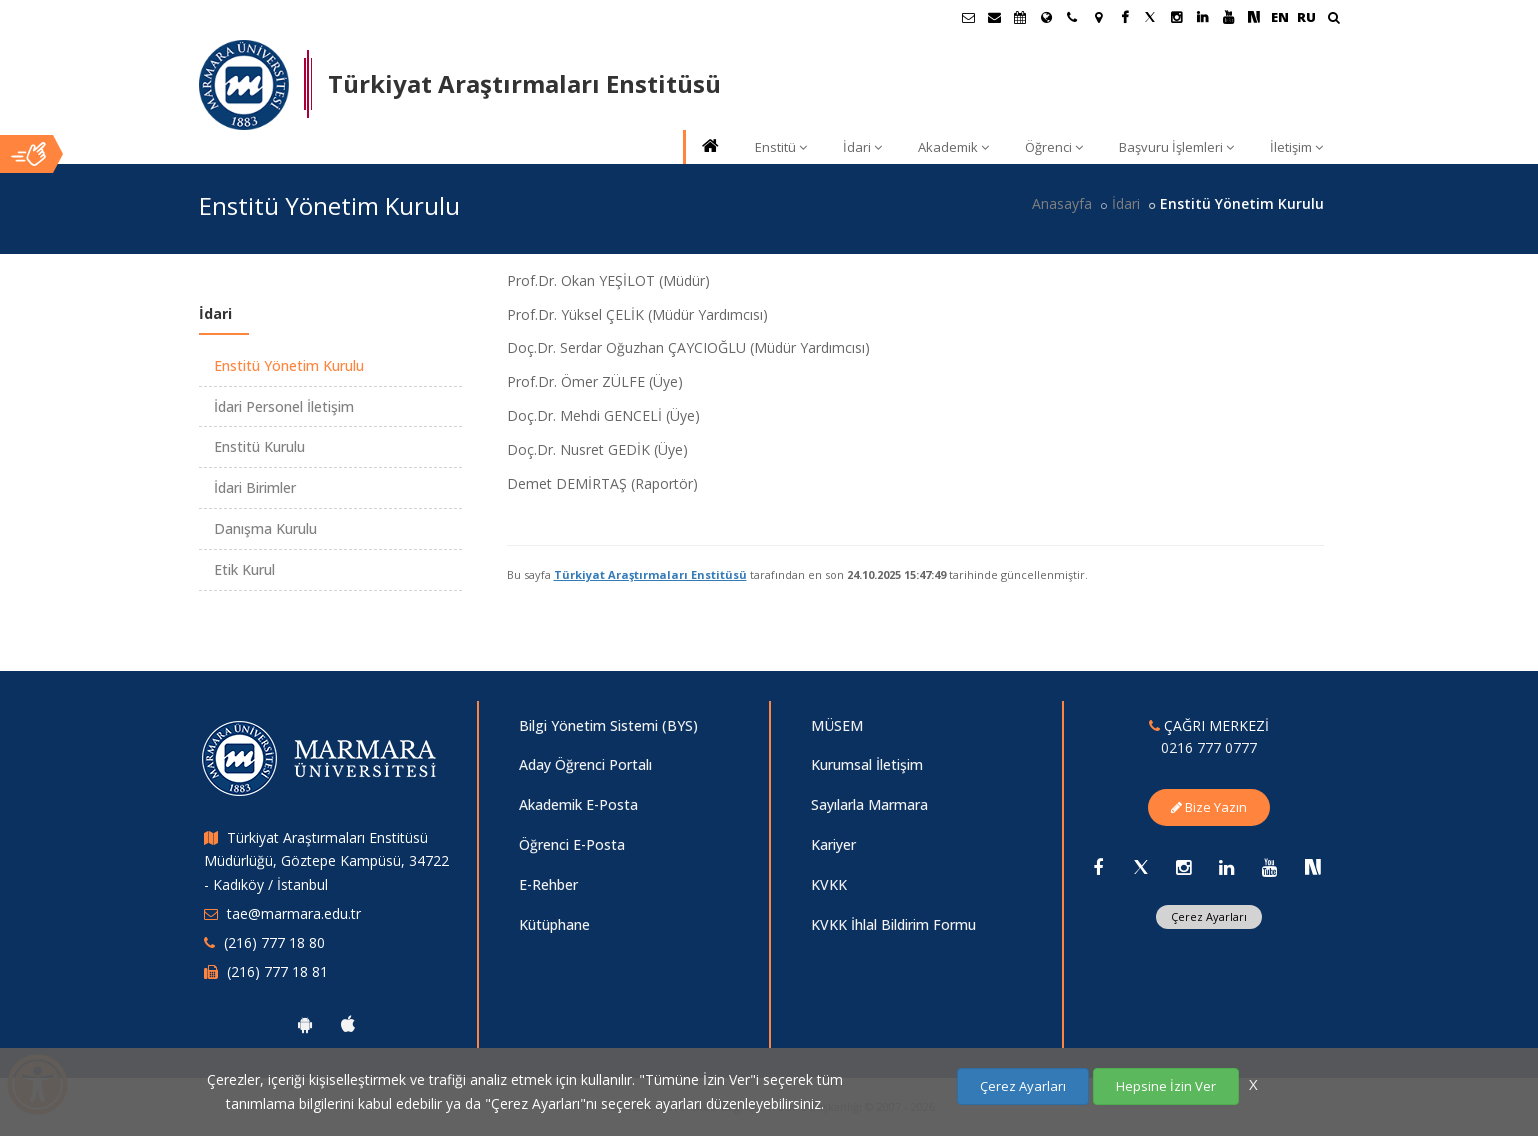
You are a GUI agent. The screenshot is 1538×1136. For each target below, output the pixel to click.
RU (1306, 17)
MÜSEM (837, 725)
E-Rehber (548, 884)
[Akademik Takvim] (1020, 17)
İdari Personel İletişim (284, 406)
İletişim (1296, 147)
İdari (862, 147)
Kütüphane (554, 924)
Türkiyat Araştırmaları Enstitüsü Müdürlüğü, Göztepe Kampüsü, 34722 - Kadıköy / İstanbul (326, 861)
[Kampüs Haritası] (1098, 17)
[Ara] (1333, 19)
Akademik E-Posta (578, 804)
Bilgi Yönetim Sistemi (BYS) (608, 725)
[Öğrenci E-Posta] (968, 17)
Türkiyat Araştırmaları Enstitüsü (650, 574)
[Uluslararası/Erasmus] (1046, 17)
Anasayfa (1062, 203)
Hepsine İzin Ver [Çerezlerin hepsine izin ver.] (1166, 1086)
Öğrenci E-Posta (572, 844)
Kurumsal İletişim (867, 764)
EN (1280, 17)
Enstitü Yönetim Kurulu (289, 365)
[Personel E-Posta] (994, 17)
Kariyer (833, 844)
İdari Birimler (255, 487)
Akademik (953, 147)
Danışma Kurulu (265, 528)
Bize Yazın (1209, 807)
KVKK (829, 884)
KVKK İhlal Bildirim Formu (893, 924)
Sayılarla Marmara (869, 804)
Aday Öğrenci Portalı (585, 764)
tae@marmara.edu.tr (294, 913)
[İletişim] (1072, 17)
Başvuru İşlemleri (1176, 147)
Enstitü (781, 147)
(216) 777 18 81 (277, 971)
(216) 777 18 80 (274, 942)
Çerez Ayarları (1209, 916)
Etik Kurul (244, 569)
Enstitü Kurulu (259, 446)
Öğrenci (1054, 147)
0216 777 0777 (1209, 747)
